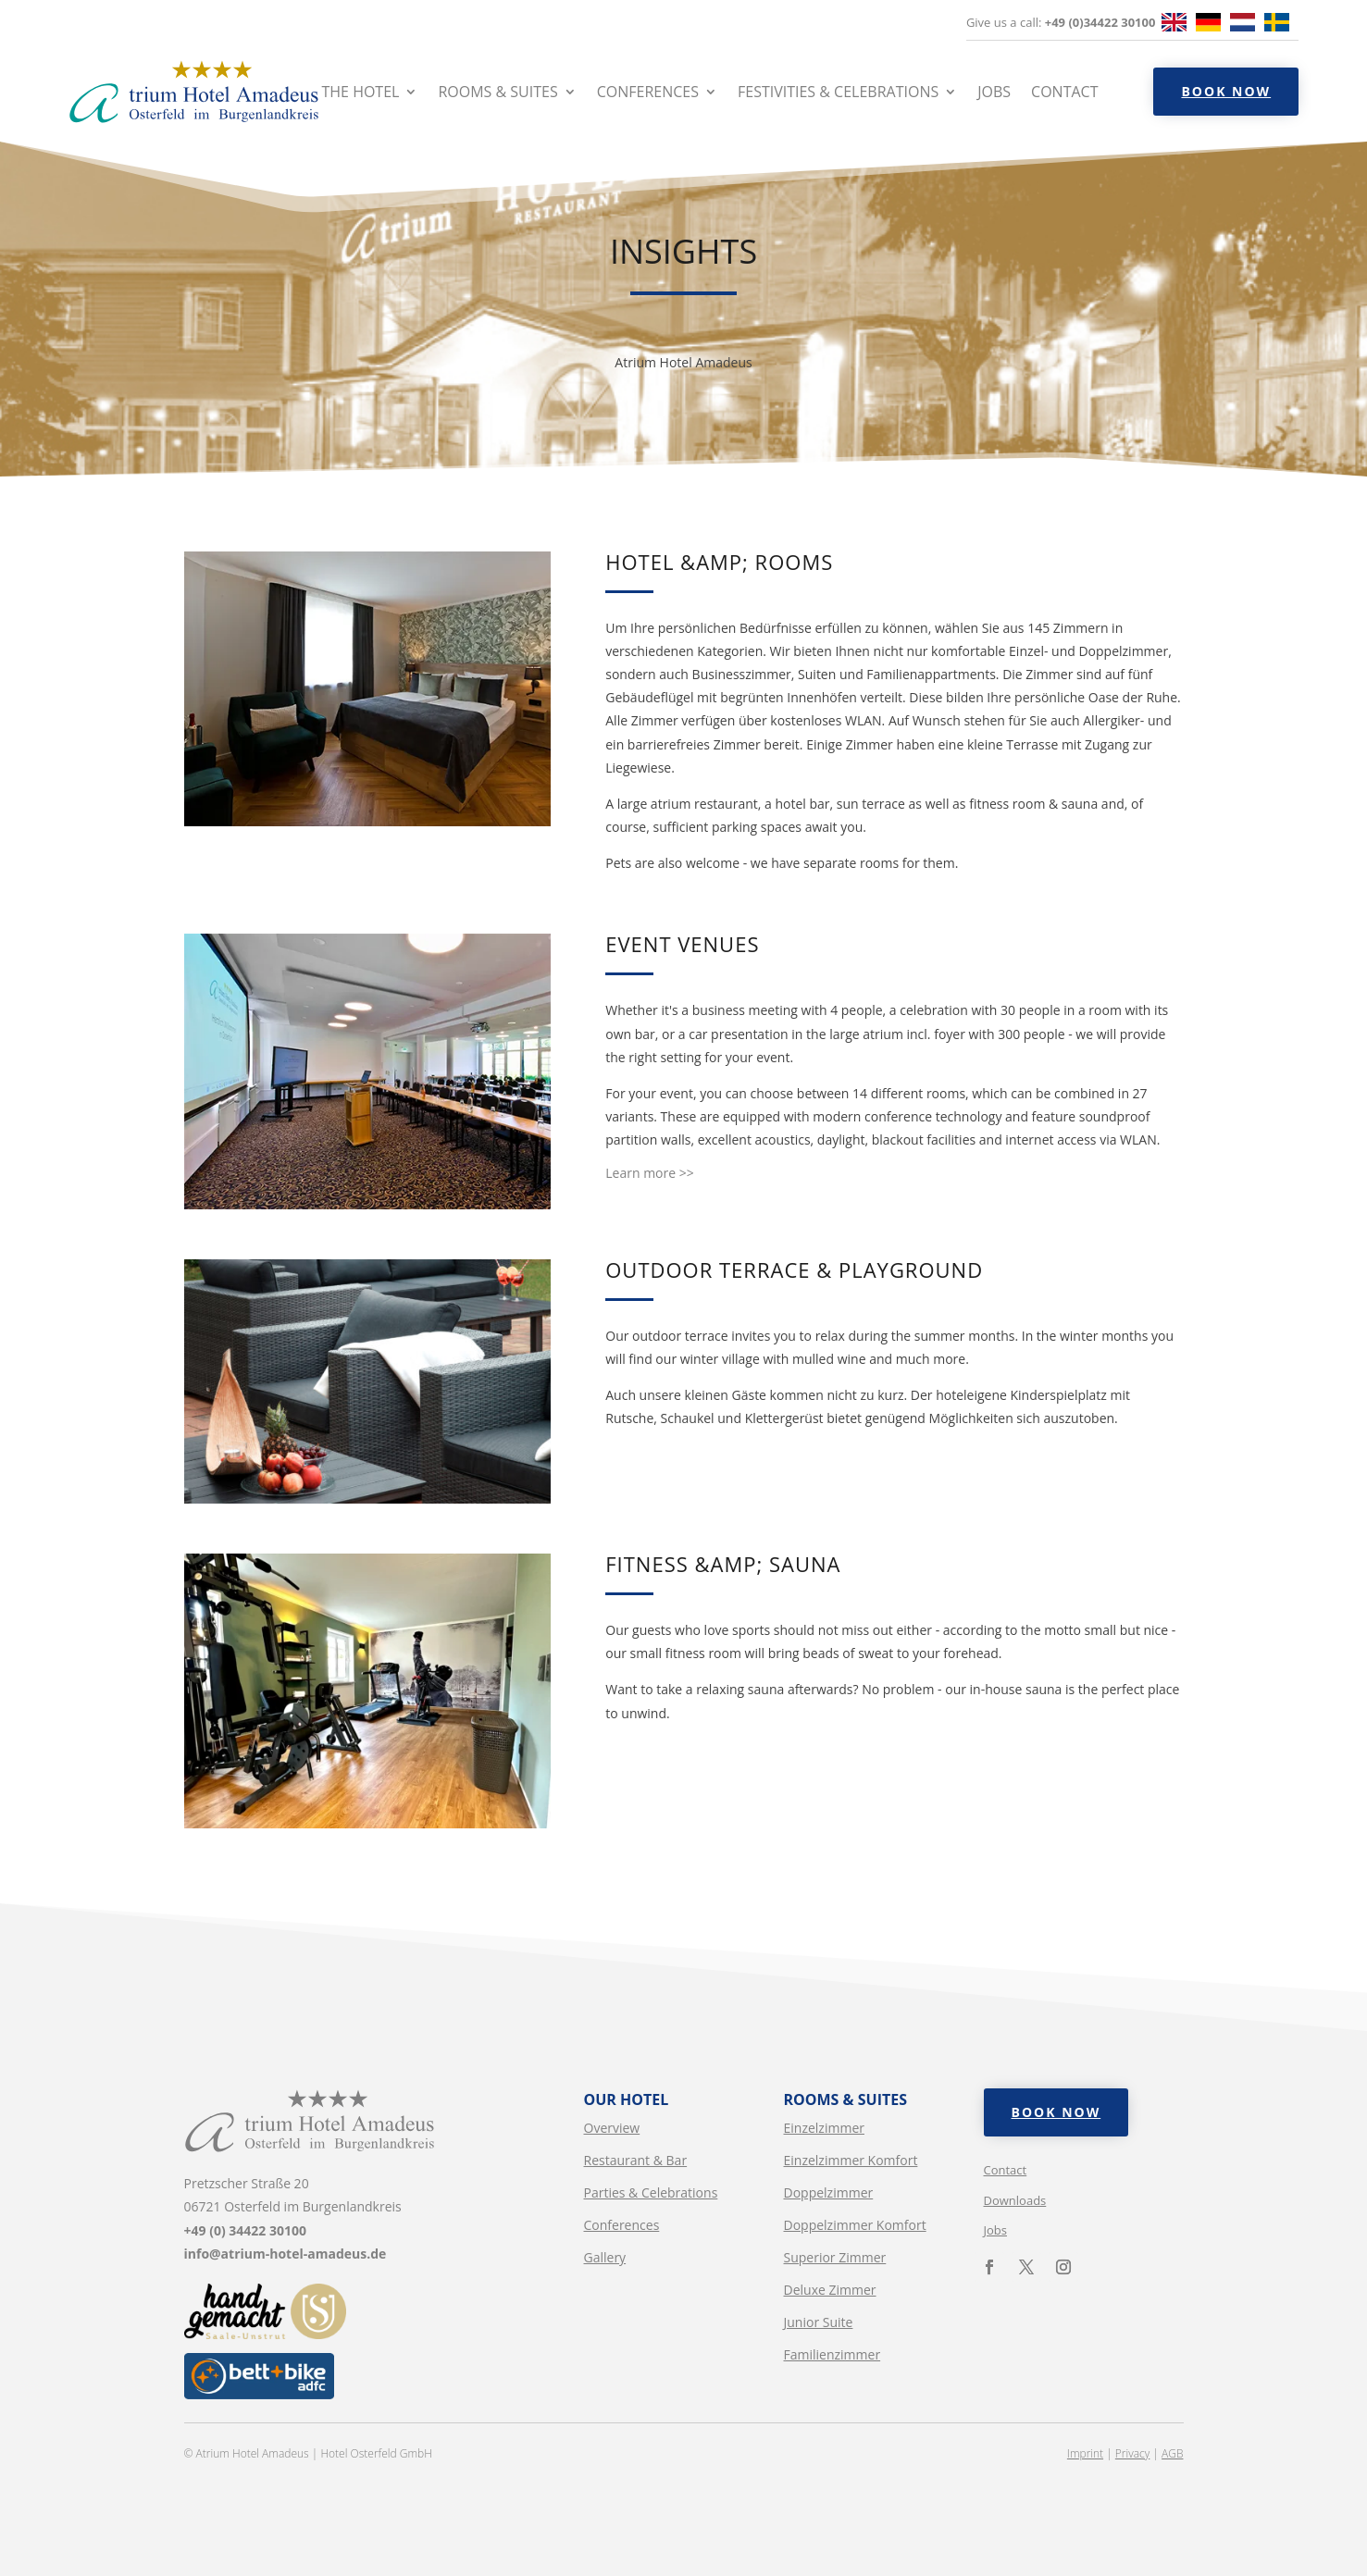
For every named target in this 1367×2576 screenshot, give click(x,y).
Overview (612, 2127)
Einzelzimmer (824, 2127)
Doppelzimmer (829, 2192)
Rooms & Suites (497, 92)
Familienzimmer (832, 2354)
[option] (1213, 24)
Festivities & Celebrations (838, 92)
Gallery (605, 2257)
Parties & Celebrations (651, 2192)
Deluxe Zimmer (830, 2289)
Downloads (1015, 2200)
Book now (1226, 91)
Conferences (648, 92)
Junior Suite (818, 2322)
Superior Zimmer (835, 2257)
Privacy (1132, 2453)
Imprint (1085, 2453)
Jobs (994, 92)
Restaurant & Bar (636, 2160)
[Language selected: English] (1230, 23)
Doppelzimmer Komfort (855, 2225)
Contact (1064, 92)
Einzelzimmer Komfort (851, 2160)
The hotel (360, 92)
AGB (1172, 2453)
